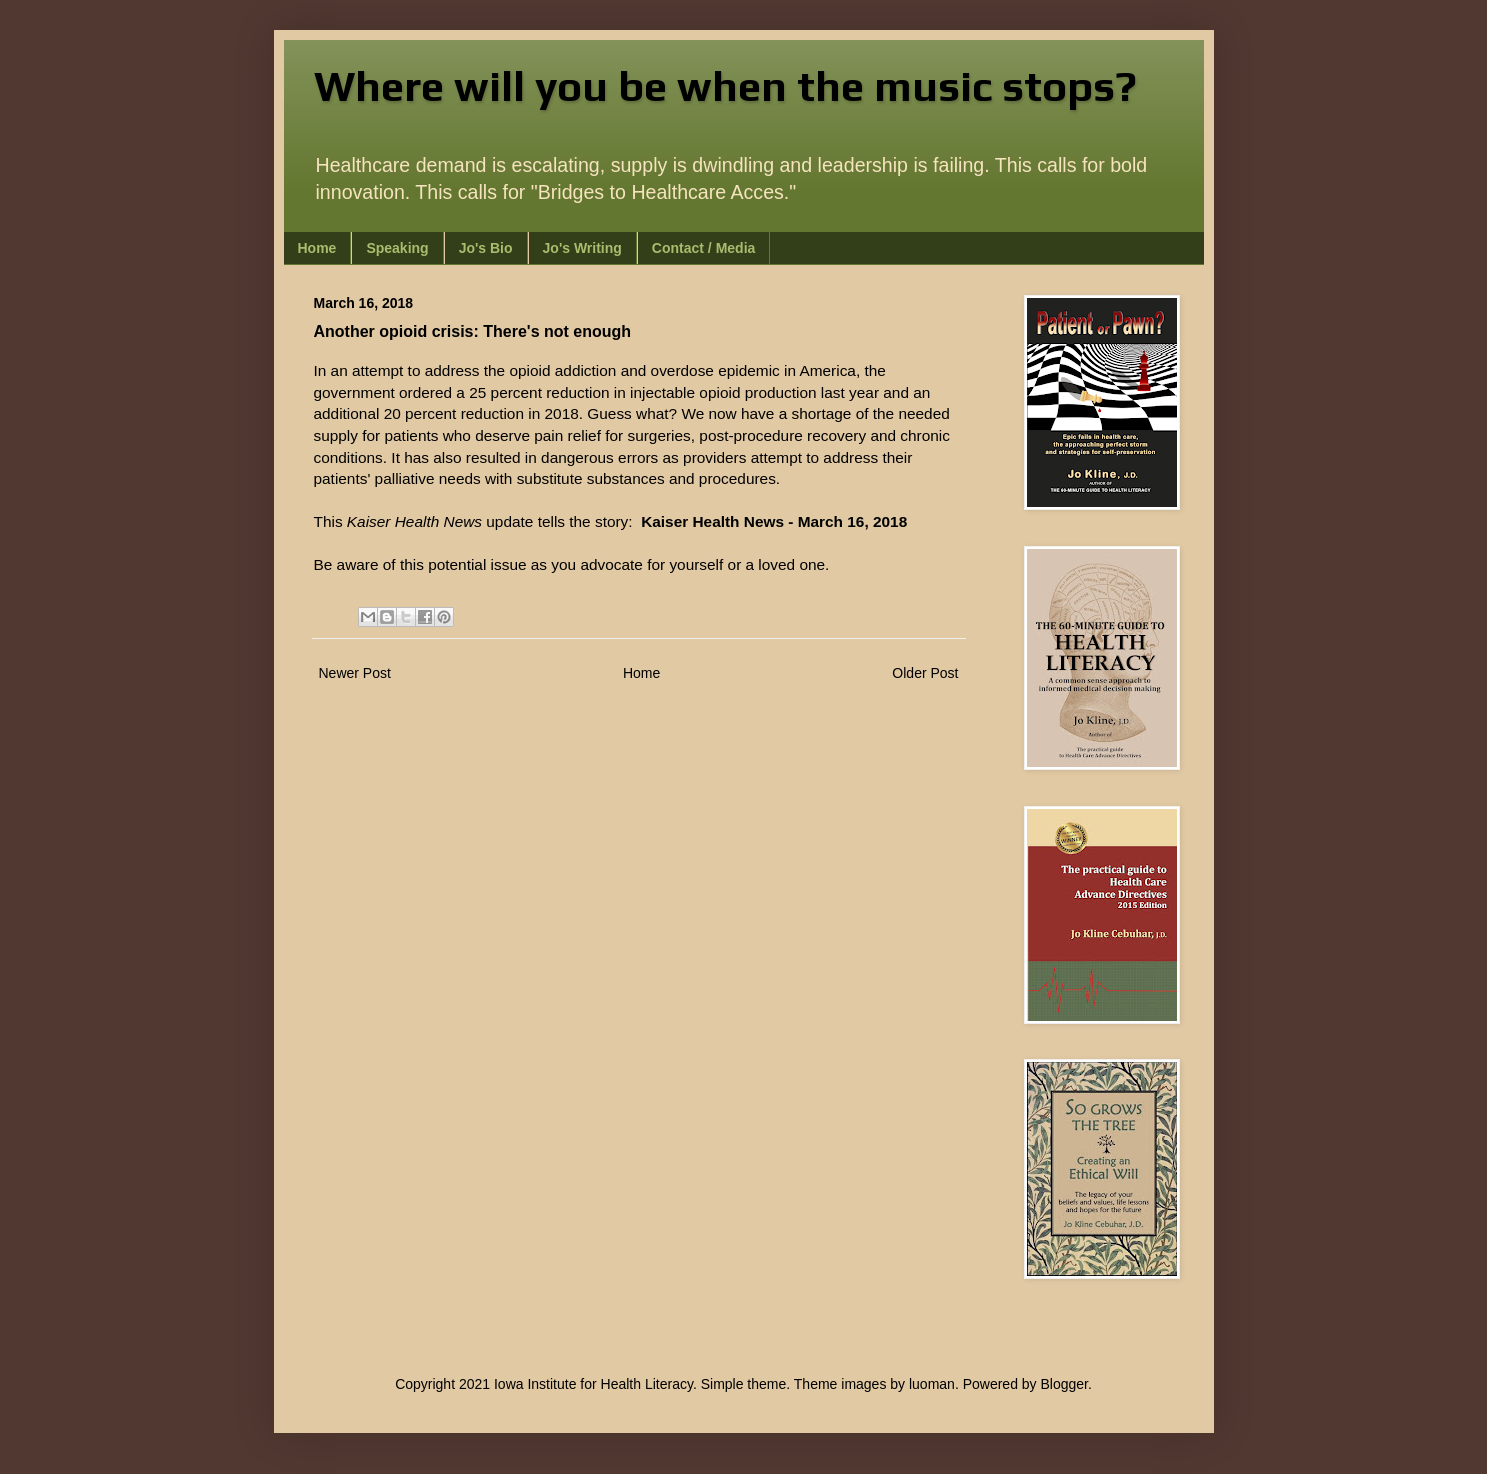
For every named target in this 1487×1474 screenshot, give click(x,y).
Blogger (1064, 1384)
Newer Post (355, 673)
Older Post (925, 673)
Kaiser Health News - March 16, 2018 (774, 521)
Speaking (397, 248)
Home (317, 248)
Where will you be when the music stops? (725, 86)
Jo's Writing (582, 248)
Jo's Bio (486, 248)
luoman (932, 1384)
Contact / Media (703, 248)
